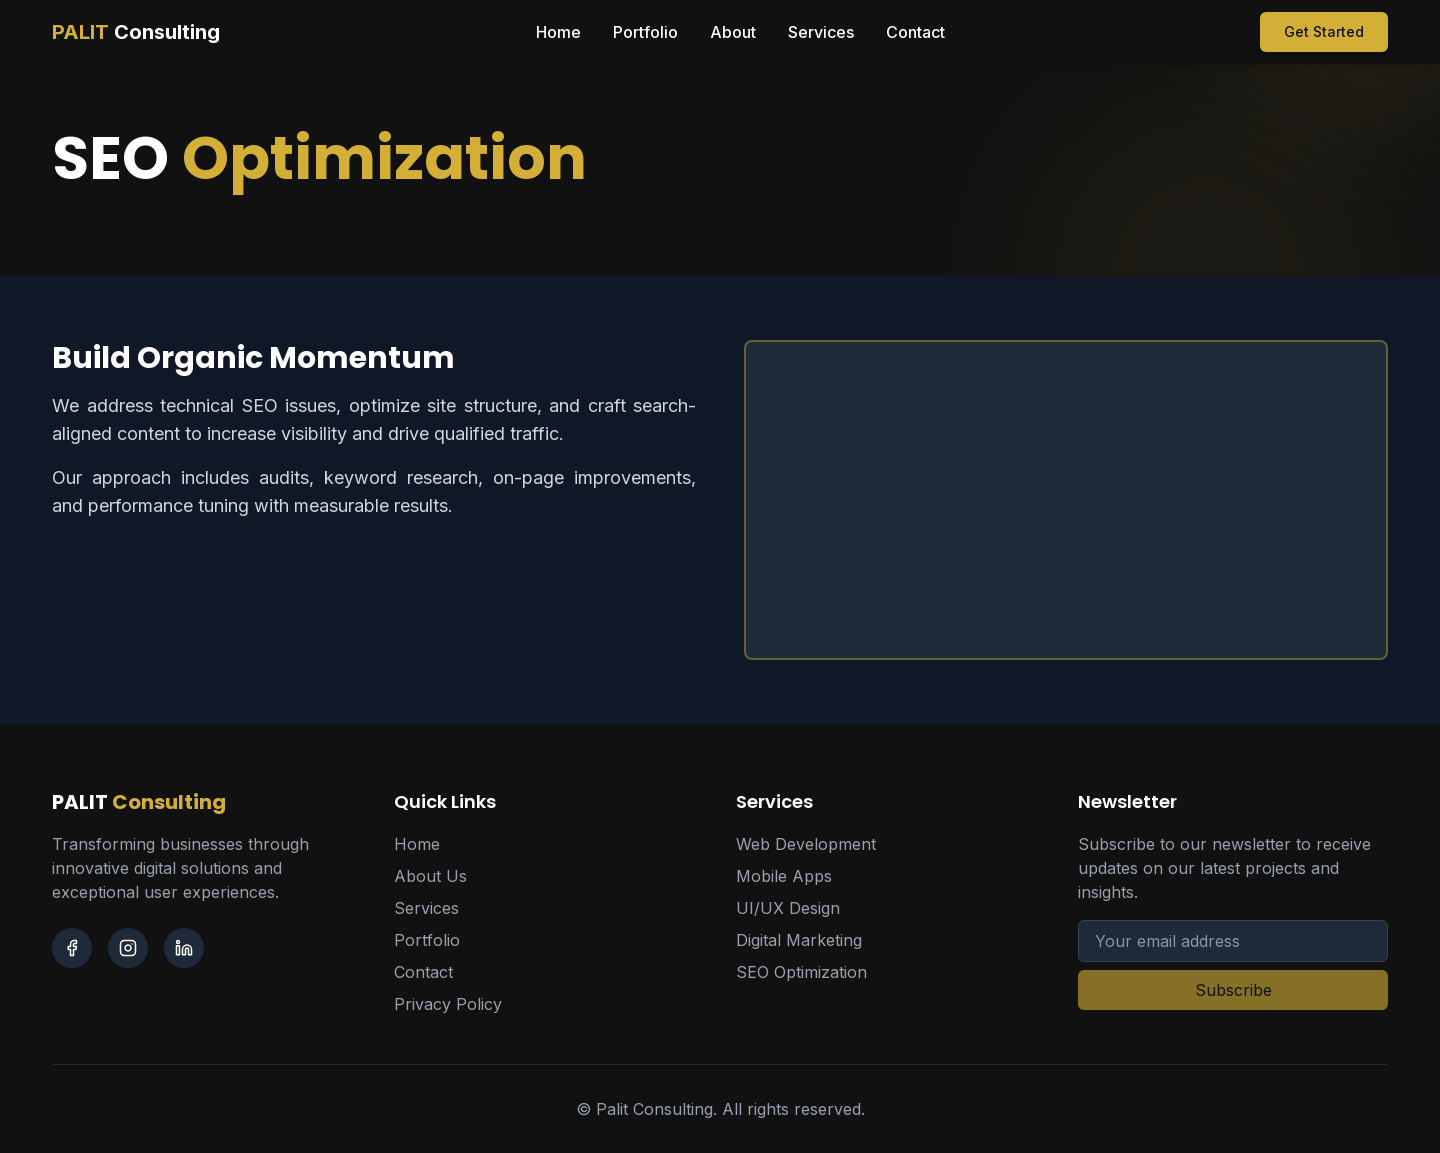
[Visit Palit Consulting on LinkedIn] (184, 948)
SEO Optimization (801, 972)
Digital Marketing (799, 940)
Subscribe (1233, 990)
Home (558, 32)
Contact (915, 32)
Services (821, 32)
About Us (430, 876)
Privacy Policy (448, 1004)
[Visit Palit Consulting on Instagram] (128, 948)
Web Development (806, 844)
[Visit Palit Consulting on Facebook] (72, 948)
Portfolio (645, 32)
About (733, 32)
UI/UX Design (788, 908)
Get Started (1324, 31)
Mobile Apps (784, 876)
